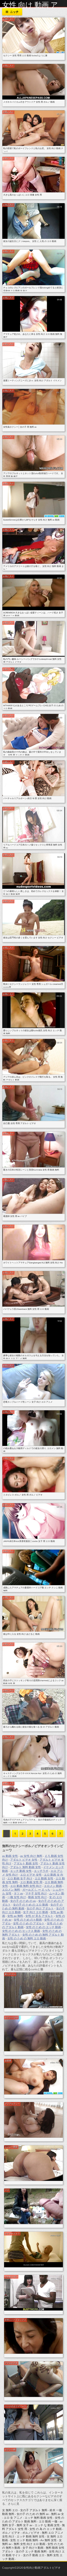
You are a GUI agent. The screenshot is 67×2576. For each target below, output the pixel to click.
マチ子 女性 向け (36, 1893)
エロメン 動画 (53, 1886)
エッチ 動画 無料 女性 (31, 2536)
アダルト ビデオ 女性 (23, 1860)
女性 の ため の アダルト (28, 1923)
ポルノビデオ (31, 2533)
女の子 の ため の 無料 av (33, 2514)
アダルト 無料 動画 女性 (25, 1867)
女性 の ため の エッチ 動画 (43, 1927)
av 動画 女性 (10, 1856)
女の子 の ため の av (23, 1901)
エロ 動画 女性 (44, 1878)
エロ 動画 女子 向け (19, 1878)
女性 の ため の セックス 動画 (21, 1931)
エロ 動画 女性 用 (31, 1882)
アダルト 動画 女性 (26, 1863)
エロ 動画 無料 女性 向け (26, 1886)
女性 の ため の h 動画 (28, 1920)
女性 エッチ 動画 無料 (24, 2540)
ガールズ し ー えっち (36, 1890)
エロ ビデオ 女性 (31, 1875)
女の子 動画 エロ (33, 2555)
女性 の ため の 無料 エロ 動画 (26, 1938)
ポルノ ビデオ (11, 2533)
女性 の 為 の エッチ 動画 (45, 2529)
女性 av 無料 (15, 1916)
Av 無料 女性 (48, 2540)
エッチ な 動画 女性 (47, 2525)
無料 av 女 (57, 2514)
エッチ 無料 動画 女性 (39, 2518)
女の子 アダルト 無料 (34, 2510)
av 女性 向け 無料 (31, 1856)
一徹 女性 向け (16, 1897)
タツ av (18, 1893)
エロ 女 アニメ (13, 2518)
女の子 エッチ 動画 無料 (31, 2551)
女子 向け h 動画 (33, 2548)
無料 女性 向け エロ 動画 (30, 2544)
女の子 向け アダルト (40, 1908)
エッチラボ (41, 1871)
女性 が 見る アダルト (39, 1916)
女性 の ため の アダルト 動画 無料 (33, 2519)
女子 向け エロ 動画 (35, 1912)
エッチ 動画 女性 (21, 1871)
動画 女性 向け (37, 1897)
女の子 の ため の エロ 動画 (30, 1905)
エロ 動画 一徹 (48, 2521)
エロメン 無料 (11, 1890)
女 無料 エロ (10, 2510)
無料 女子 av (24, 2525)
